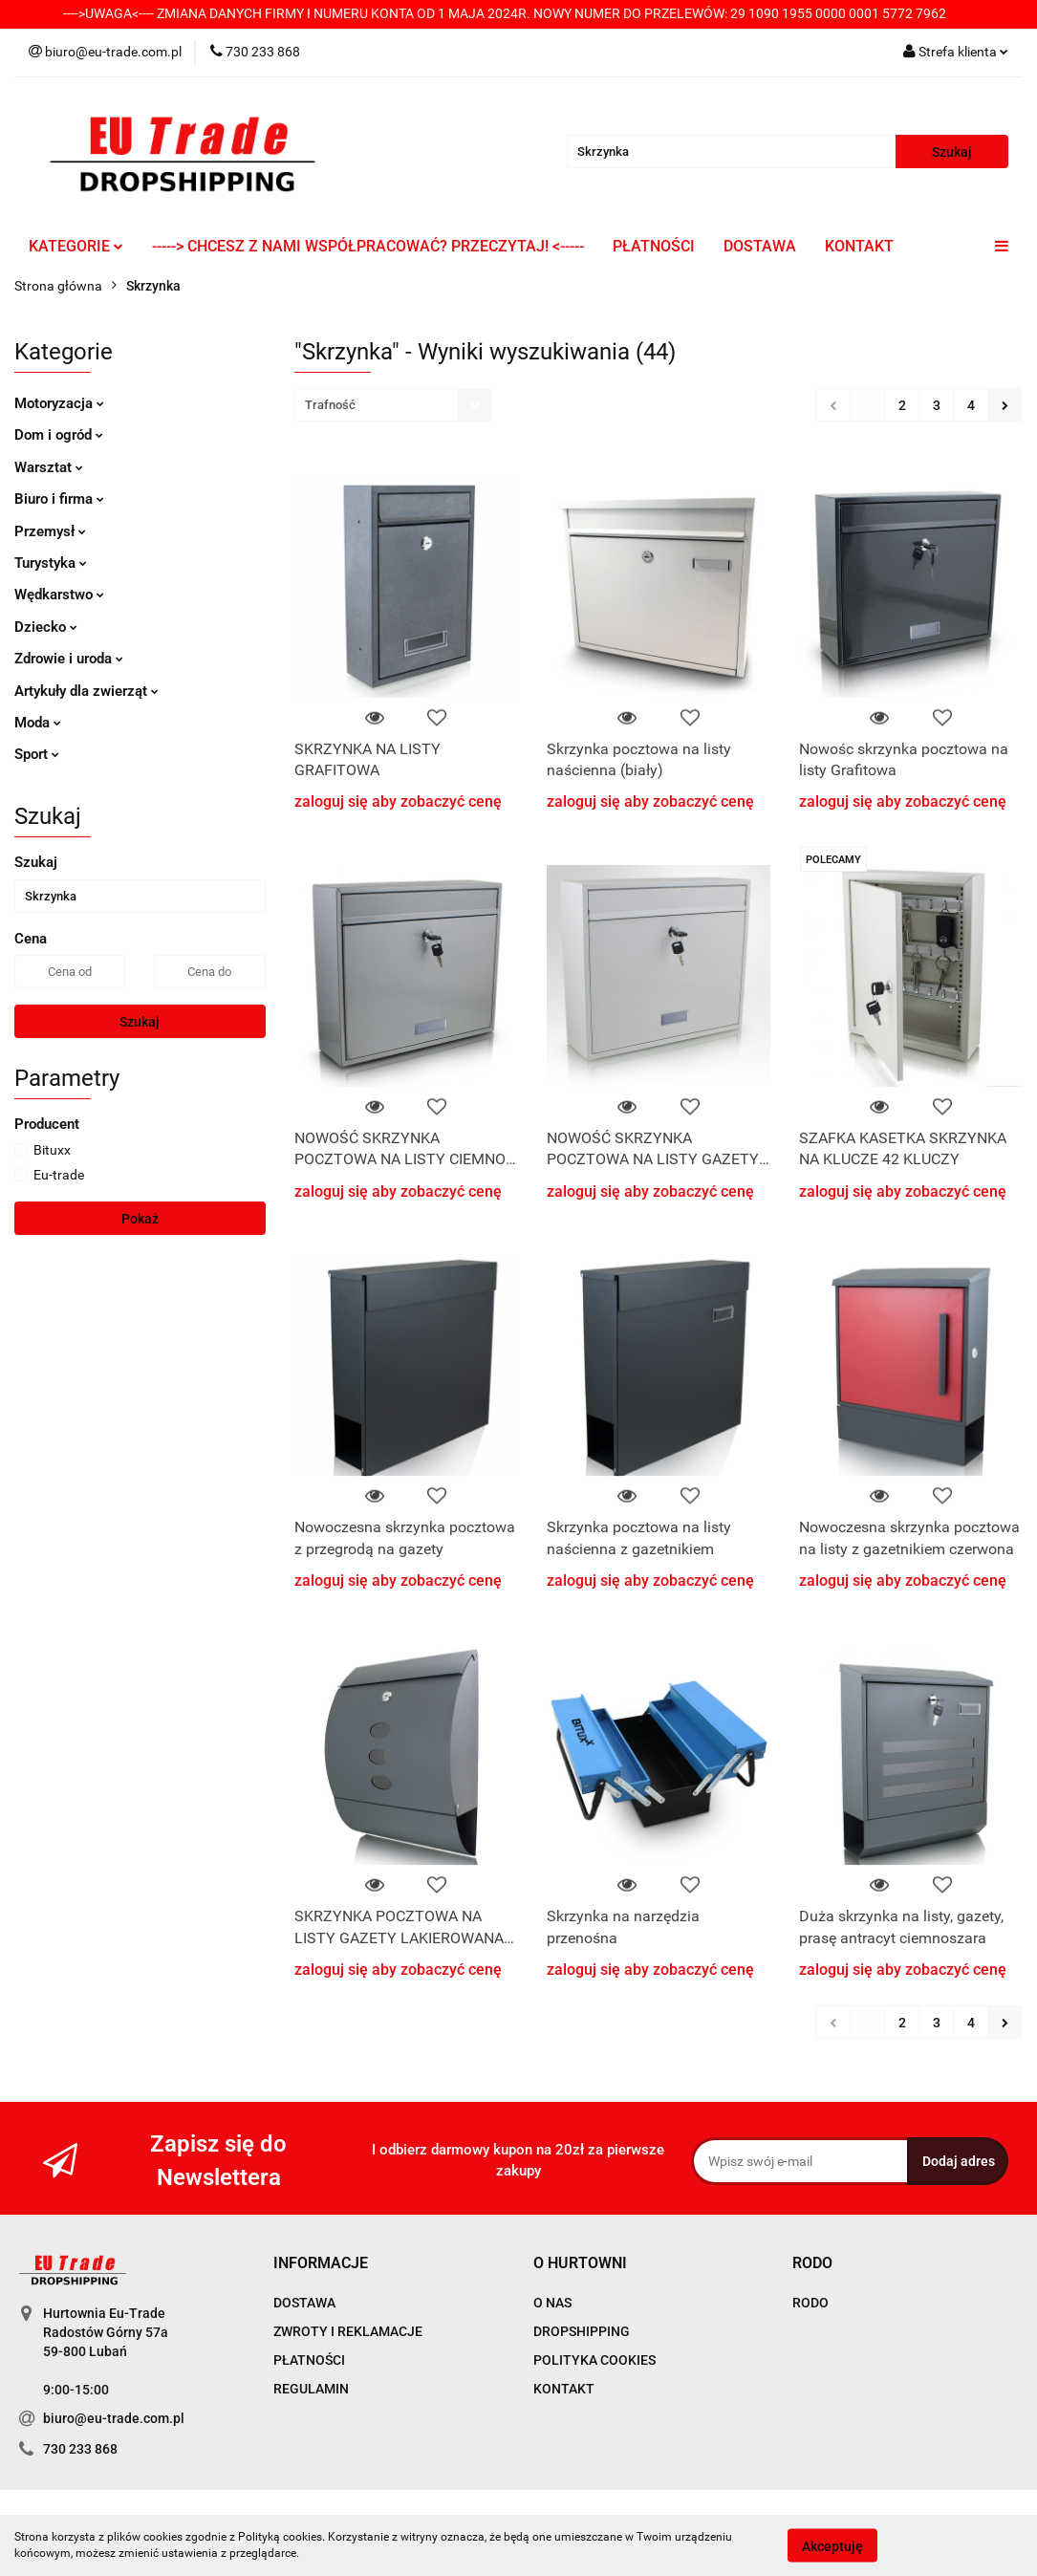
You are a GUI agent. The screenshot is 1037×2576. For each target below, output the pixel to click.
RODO (810, 2302)
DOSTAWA (760, 246)
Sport (36, 754)
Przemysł (50, 531)
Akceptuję (832, 2545)
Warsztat (48, 467)
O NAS (552, 2302)
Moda (37, 722)
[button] (320, 2264)
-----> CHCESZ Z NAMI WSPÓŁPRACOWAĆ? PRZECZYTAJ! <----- (368, 246)
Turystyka (50, 563)
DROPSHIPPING (581, 2331)
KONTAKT (859, 246)
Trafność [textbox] (330, 405)
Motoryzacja (59, 403)
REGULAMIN (311, 2388)
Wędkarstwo (59, 594)
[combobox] (393, 405)
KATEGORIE (76, 246)
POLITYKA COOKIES (594, 2360)
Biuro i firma (59, 499)
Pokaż (140, 1218)
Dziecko (45, 627)
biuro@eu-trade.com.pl (113, 2418)
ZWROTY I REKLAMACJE (347, 2331)
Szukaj (139, 1021)
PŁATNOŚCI (654, 246)
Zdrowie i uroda (68, 658)
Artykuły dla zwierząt (86, 691)
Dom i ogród (58, 435)
